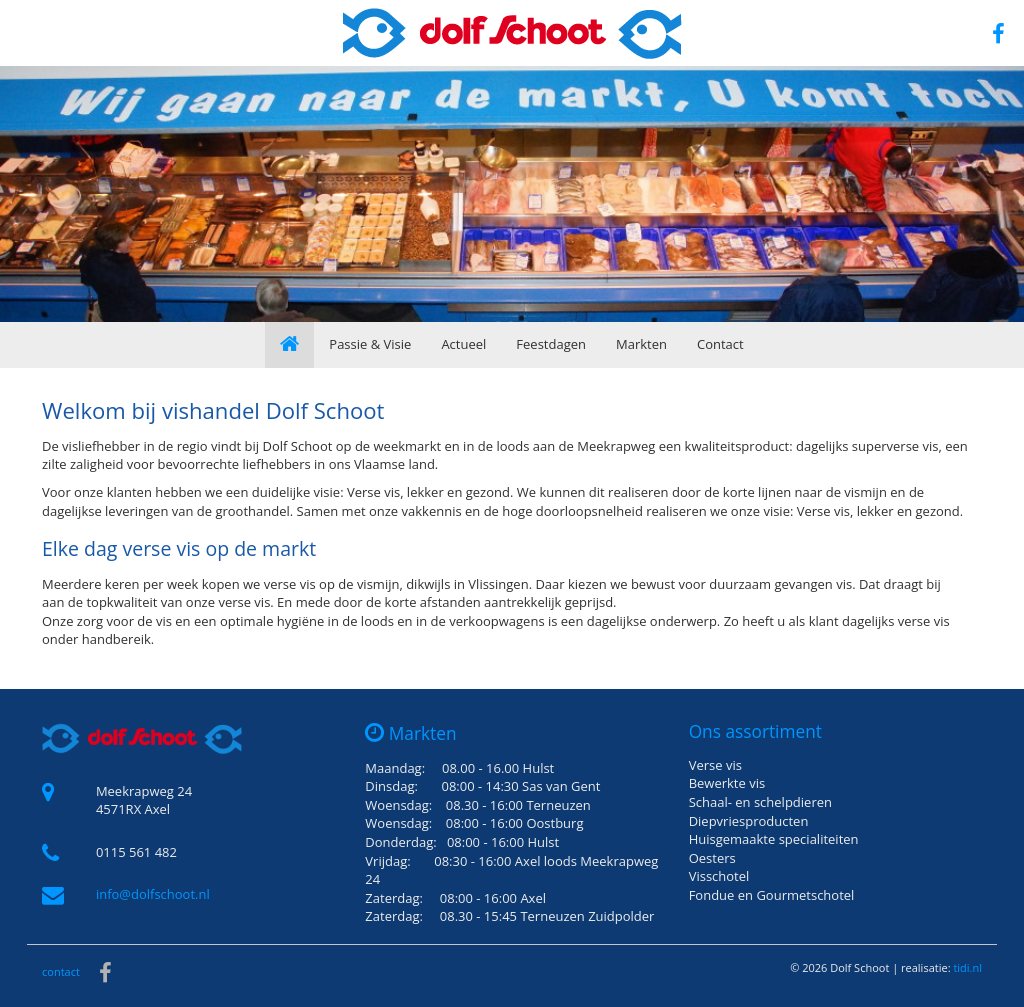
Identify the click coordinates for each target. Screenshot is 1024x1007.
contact (61, 971)
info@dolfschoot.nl (153, 894)
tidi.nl (967, 967)
